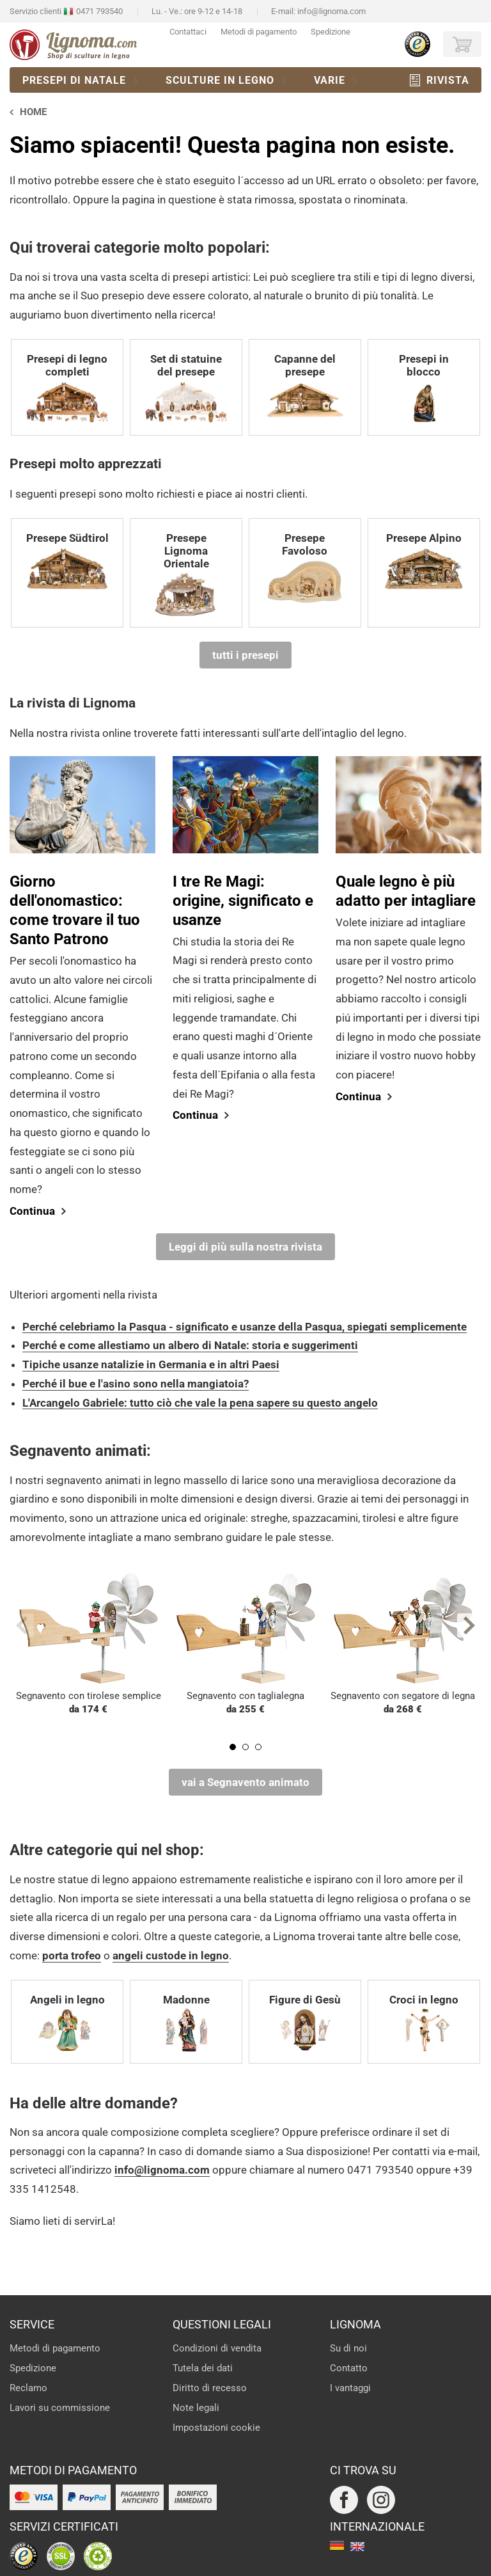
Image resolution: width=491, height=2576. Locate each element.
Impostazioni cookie (216, 2427)
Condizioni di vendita (217, 2348)
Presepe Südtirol (66, 562)
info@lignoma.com (331, 11)
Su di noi (348, 2348)
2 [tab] (245, 1747)
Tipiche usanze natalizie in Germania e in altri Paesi (150, 1364)
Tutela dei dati (203, 2368)
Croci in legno (423, 2023)
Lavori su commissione (60, 2408)
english (357, 2546)
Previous (22, 1625)
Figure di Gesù (304, 2023)
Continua (32, 1211)
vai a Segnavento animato (245, 1782)
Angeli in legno (66, 2023)
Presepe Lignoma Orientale (185, 575)
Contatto (349, 2368)
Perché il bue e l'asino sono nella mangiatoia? (135, 1383)
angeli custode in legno (171, 1955)
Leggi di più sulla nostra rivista (245, 1246)
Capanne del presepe (304, 389)
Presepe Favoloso (304, 568)
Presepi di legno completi (66, 389)
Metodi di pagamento (259, 31)
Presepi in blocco (423, 389)
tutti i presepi (245, 655)
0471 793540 (99, 11)
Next (469, 1625)
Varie (329, 80)
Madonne (185, 2023)
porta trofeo (71, 1955)
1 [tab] (233, 1747)
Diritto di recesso (210, 2388)
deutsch (337, 2546)
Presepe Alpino (423, 562)
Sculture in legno (220, 80)
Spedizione (330, 31)
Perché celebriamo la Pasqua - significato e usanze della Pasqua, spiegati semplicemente (244, 1326)
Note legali (196, 2408)
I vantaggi (350, 2388)
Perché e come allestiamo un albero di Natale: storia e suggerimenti (190, 1345)
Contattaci (188, 31)
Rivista (447, 80)
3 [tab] (258, 1747)
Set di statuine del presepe (185, 389)
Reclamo (28, 2388)
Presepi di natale (74, 80)
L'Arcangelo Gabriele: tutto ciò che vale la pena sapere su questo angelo (200, 1402)
